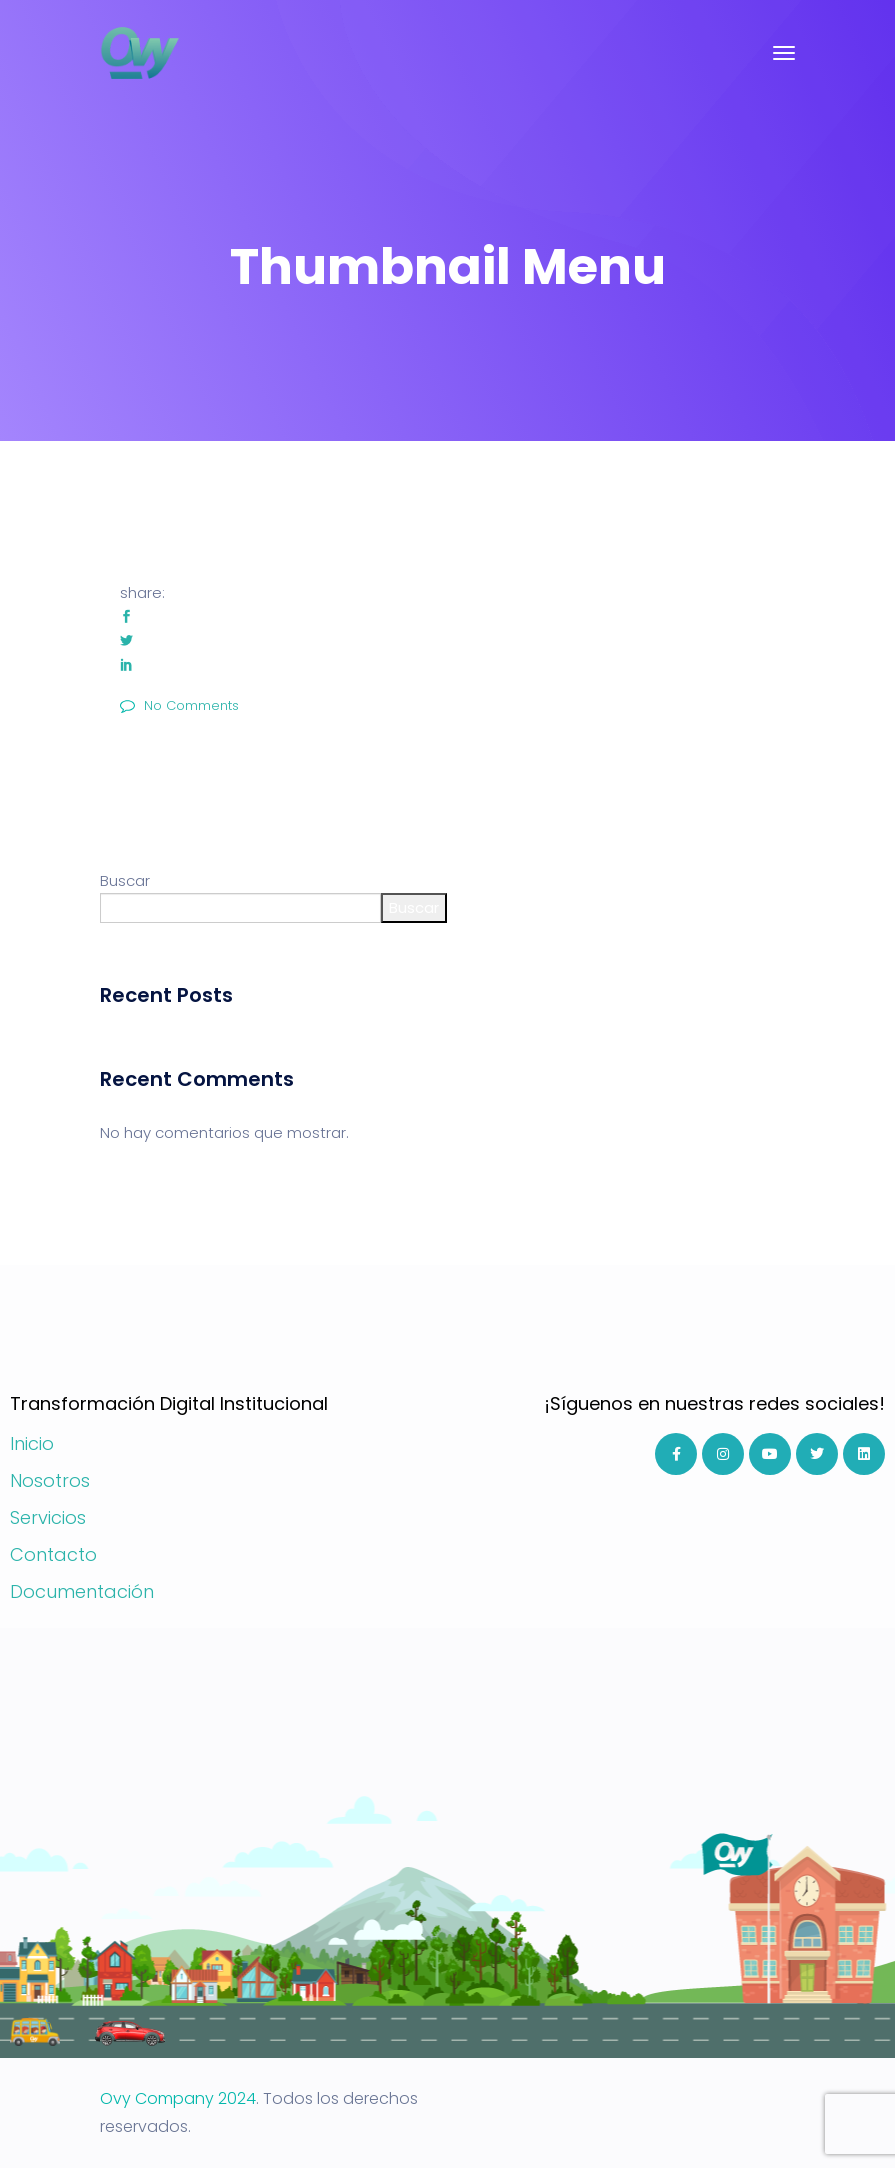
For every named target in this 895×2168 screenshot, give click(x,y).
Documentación (82, 1591)
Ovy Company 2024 (178, 2098)
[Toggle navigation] (784, 53)
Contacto (53, 1554)
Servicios (48, 1517)
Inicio (32, 1443)
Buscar (125, 880)
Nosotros (50, 1480)
